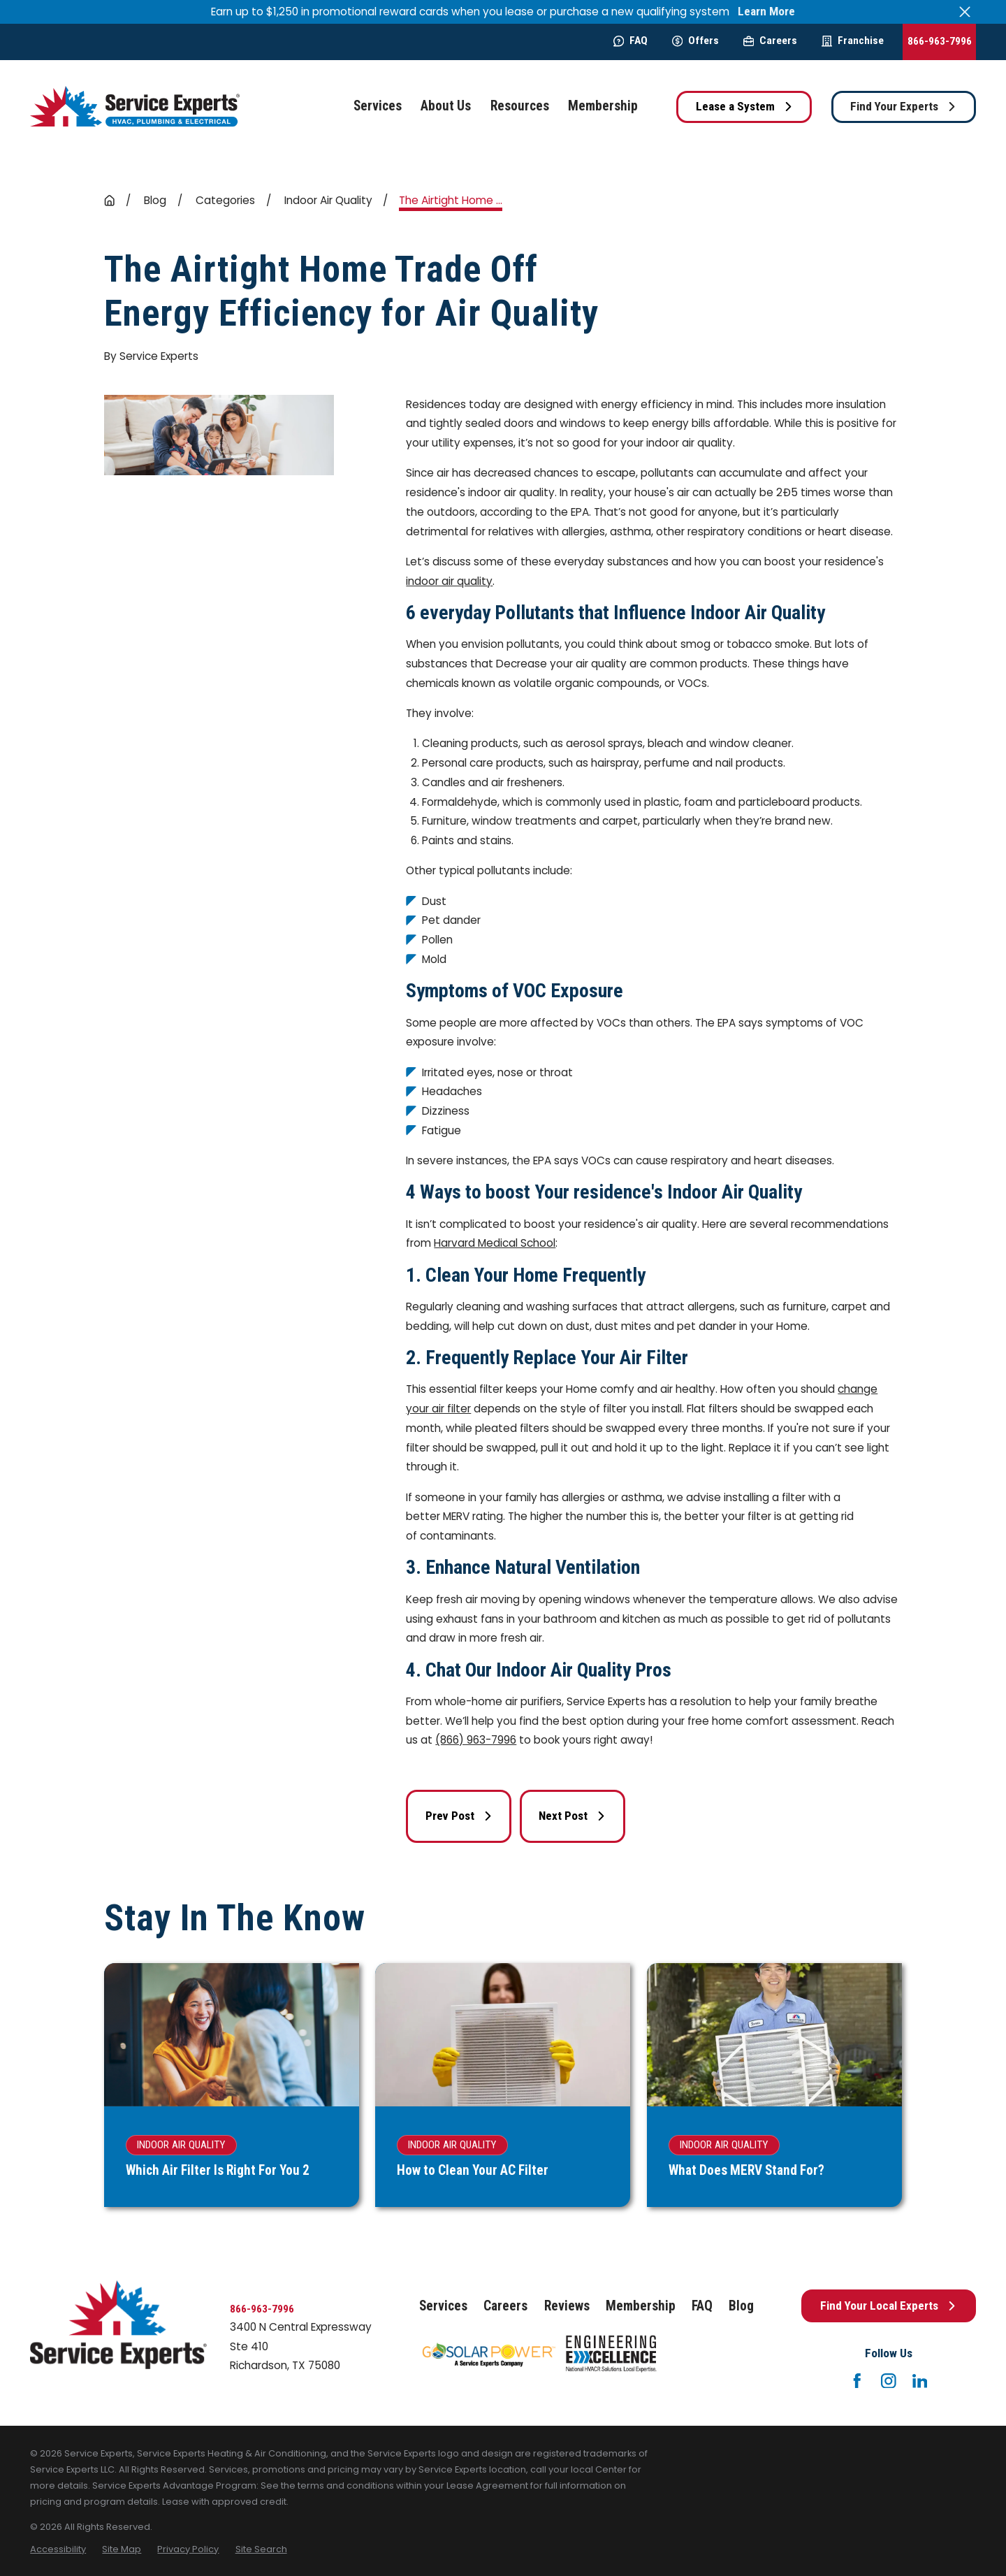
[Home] (135, 106)
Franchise (853, 40)
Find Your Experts (903, 106)
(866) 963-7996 (475, 1739)
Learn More (766, 11)
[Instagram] (888, 2381)
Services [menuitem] (377, 106)
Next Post (572, 1816)
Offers (695, 40)
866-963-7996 (939, 41)
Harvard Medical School (494, 1243)
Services (443, 2306)
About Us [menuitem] (446, 106)
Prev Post (459, 1816)
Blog (741, 2306)
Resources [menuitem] (519, 106)
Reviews (567, 2306)
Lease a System (744, 106)
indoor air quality (449, 581)
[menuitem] (58, 2549)
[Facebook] (857, 2381)
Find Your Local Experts (888, 2306)
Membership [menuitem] (603, 106)
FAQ (630, 40)
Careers (770, 40)
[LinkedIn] (920, 2381)
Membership (641, 2306)
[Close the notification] (965, 11)
